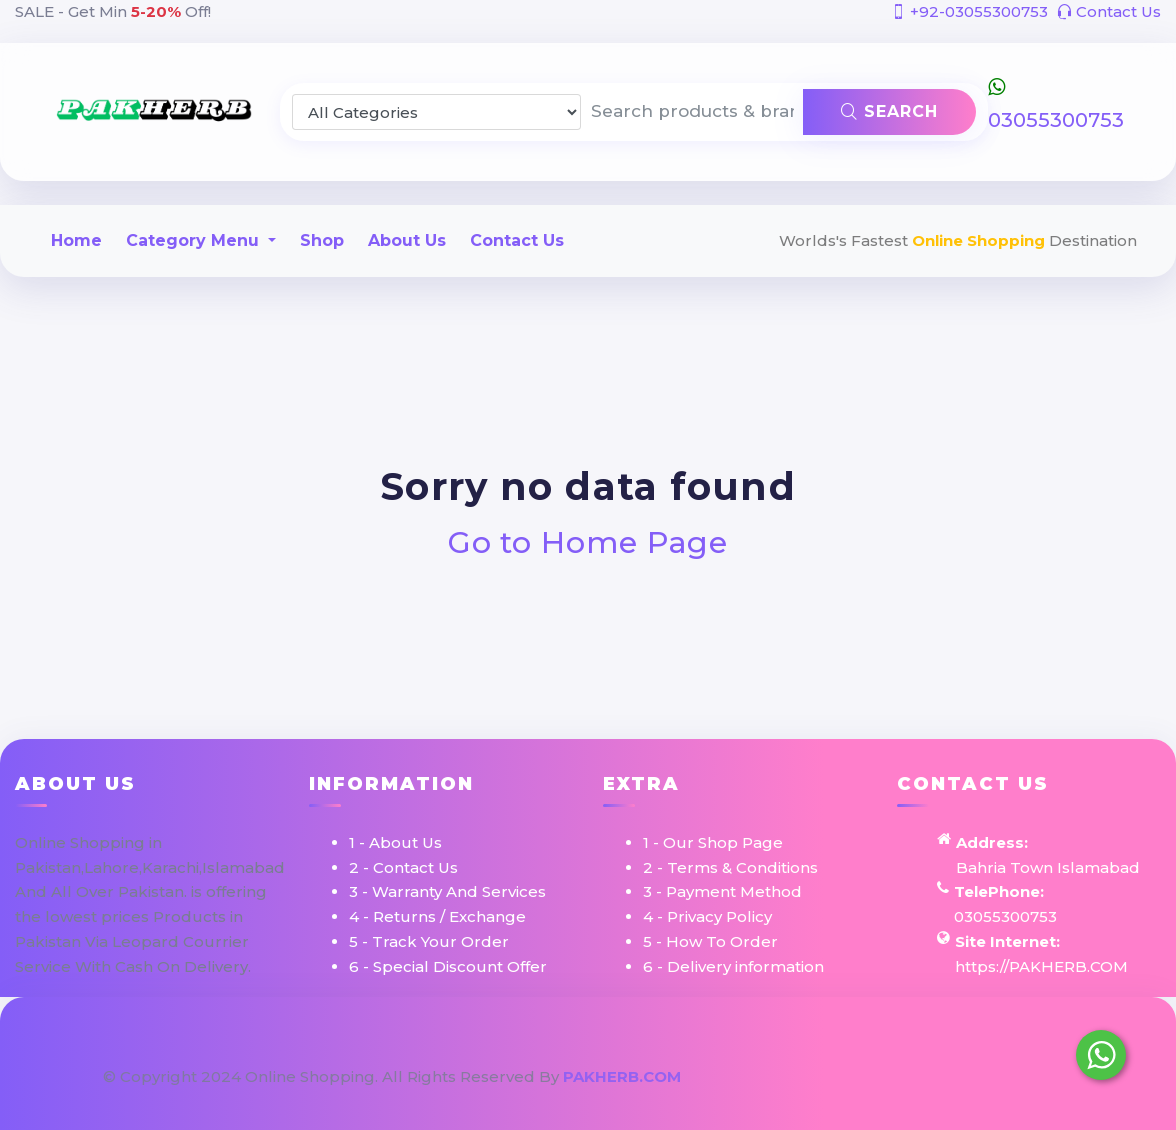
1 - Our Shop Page (713, 842)
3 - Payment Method (722, 891)
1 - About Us (395, 842)
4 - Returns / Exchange (437, 916)
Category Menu (195, 240)
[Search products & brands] (692, 112)
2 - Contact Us (403, 867)
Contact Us (1109, 11)
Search (889, 111)
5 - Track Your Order (429, 941)
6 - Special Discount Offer (448, 966)
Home (76, 240)
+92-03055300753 (969, 11)
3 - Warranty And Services (447, 891)
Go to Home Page (588, 542)
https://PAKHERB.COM (1041, 966)
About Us (407, 240)
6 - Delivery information (733, 966)
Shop (322, 240)
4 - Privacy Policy (707, 916)
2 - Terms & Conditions (730, 867)
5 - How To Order (710, 941)
